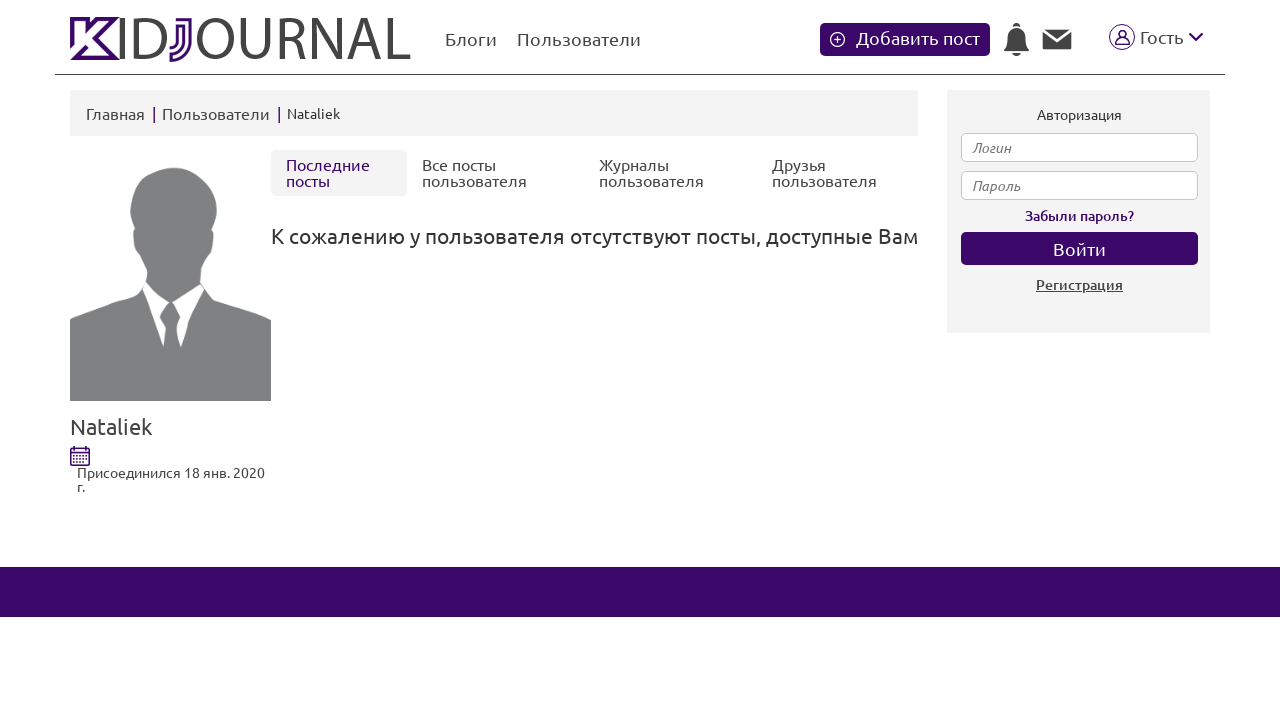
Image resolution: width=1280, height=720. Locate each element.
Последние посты (328, 173)
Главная (115, 114)
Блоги (471, 39)
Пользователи (579, 39)
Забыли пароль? (1079, 216)
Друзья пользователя (824, 173)
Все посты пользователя (474, 173)
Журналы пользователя (651, 173)
